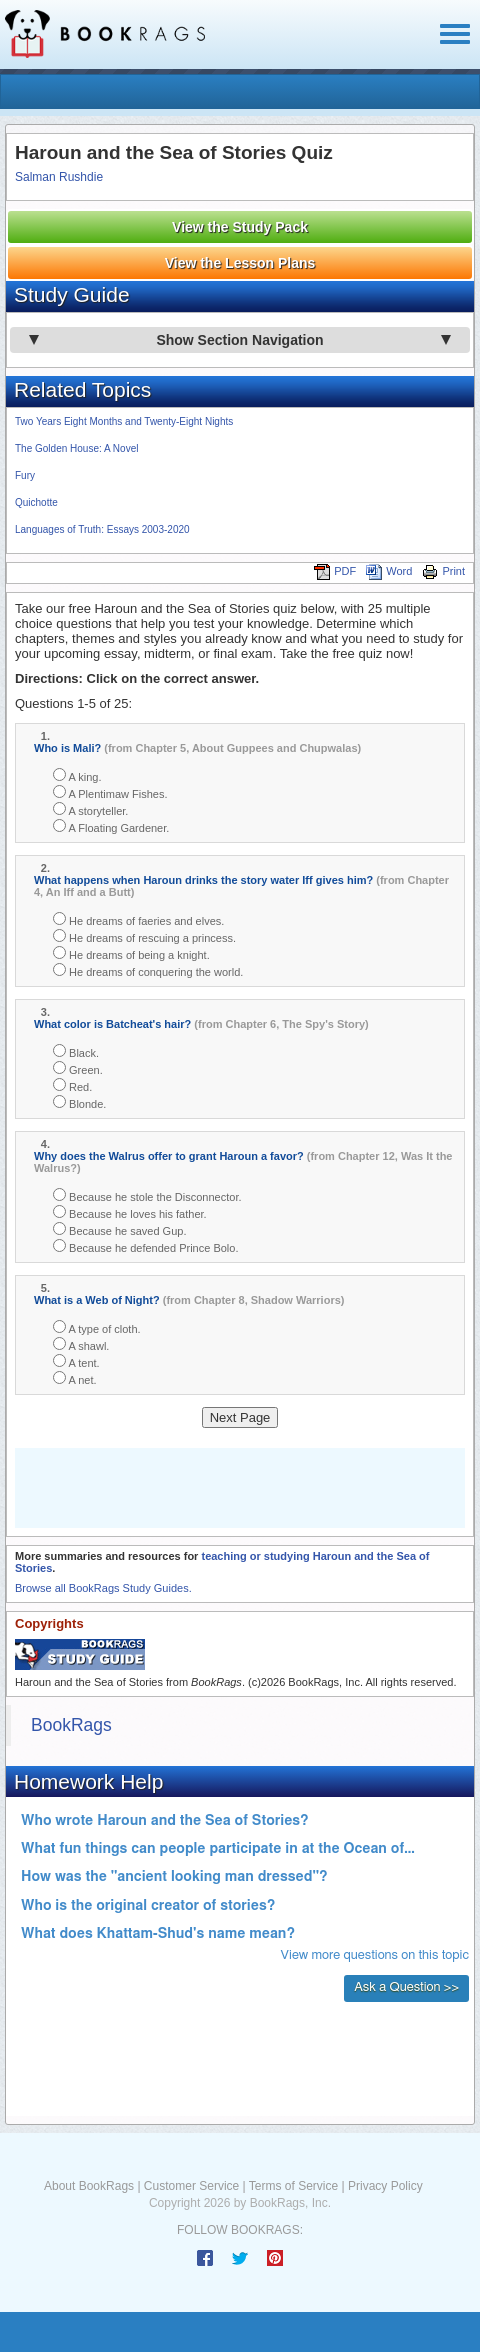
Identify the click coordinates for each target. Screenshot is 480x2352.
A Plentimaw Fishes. (110, 792)
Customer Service (191, 2186)
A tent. (76, 1361)
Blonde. (79, 1102)
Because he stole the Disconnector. (147, 1195)
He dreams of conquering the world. (148, 970)
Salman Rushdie (59, 177)
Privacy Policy (385, 2186)
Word (389, 571)
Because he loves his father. (130, 1212)
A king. (77, 775)
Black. (76, 1051)
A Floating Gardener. (111, 826)
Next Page (240, 1417)
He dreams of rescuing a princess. (144, 936)
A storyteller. (90, 809)
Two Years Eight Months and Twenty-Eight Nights (124, 421)
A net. (75, 1378)
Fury (25, 475)
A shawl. (81, 1344)
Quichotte (36, 502)
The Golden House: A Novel (76, 448)
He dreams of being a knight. (131, 953)
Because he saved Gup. (119, 1229)
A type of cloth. (97, 1327)
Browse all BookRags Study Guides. (103, 1588)
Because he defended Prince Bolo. (145, 1246)
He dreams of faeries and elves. (138, 919)
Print (443, 571)
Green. (78, 1068)
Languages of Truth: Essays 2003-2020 (102, 529)
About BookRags (89, 2186)
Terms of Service (293, 2186)
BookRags (71, 1725)
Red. (72, 1085)
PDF (335, 571)
